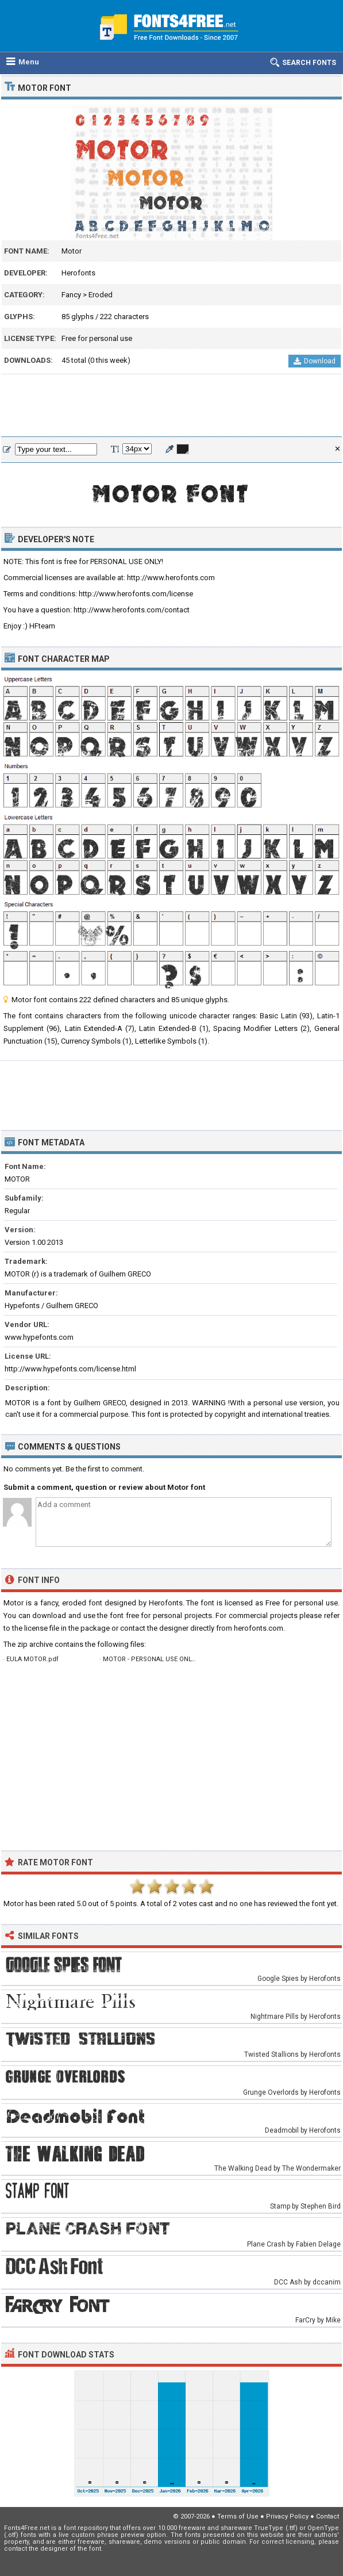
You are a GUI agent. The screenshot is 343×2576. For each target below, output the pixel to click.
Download (315, 361)
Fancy (71, 294)
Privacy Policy (287, 2516)
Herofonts (78, 273)
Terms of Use (238, 2516)
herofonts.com (258, 1628)
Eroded (100, 294)
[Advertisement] (171, 406)
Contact (327, 2516)
